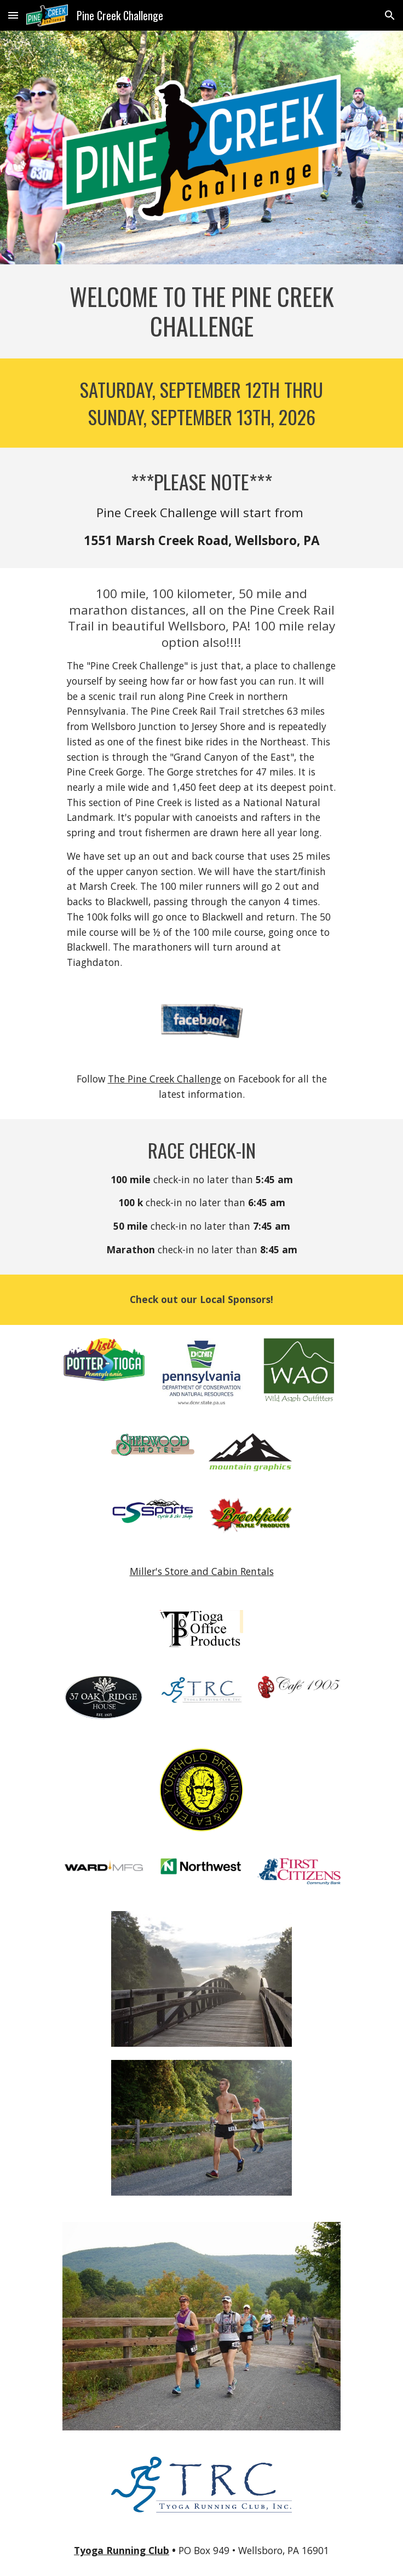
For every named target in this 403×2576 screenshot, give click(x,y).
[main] (201, 311)
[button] (13, 15)
